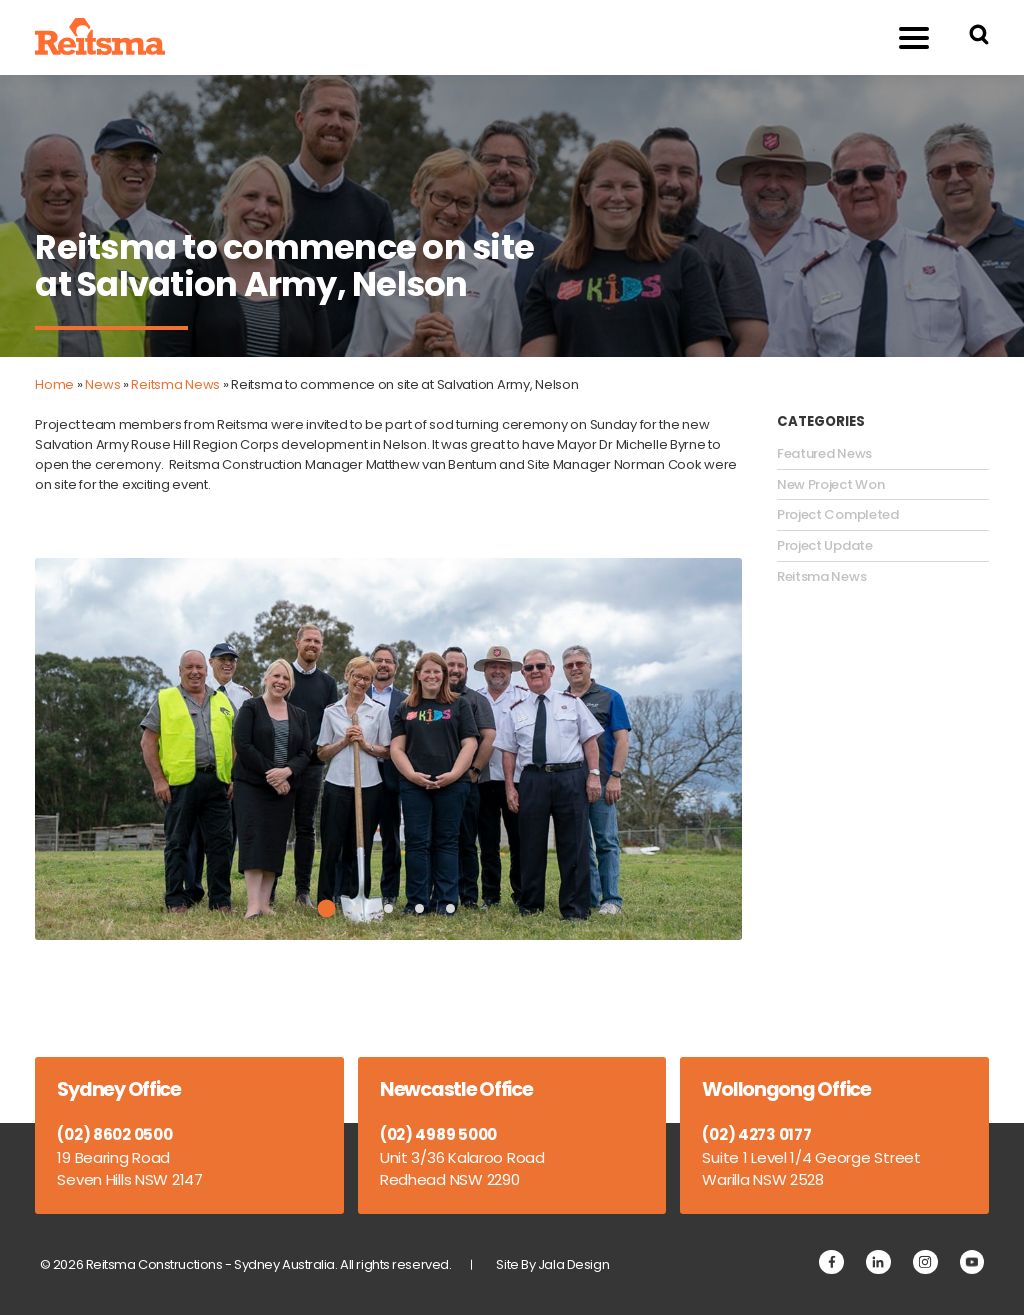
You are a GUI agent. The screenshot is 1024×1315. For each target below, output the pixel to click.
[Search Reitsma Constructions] (979, 37)
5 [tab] (450, 908)
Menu (903, 36)
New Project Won (831, 485)
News (102, 384)
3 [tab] (388, 908)
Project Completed (838, 515)
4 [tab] (419, 908)
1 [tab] (326, 909)
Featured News (824, 454)
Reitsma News (175, 384)
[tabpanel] (388, 749)
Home (54, 384)
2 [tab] (357, 908)
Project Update (825, 546)
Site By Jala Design (552, 1264)
